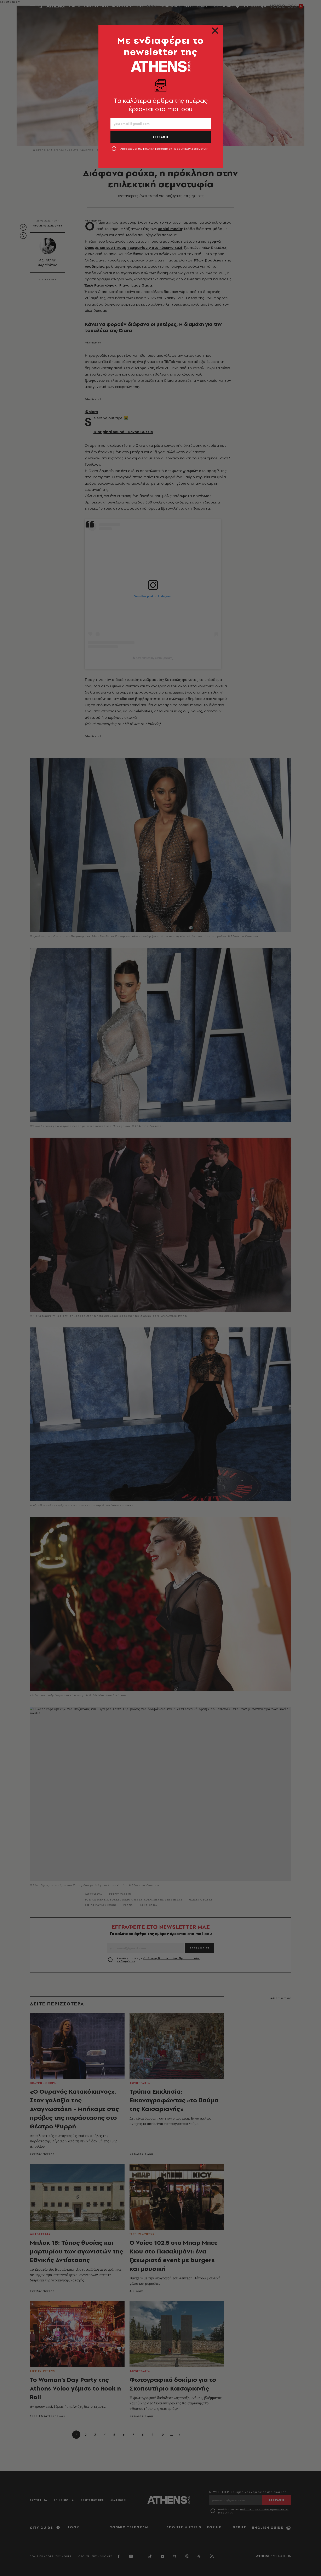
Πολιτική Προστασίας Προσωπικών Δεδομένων (175, 149)
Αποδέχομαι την (164, 148)
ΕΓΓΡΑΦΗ (160, 137)
